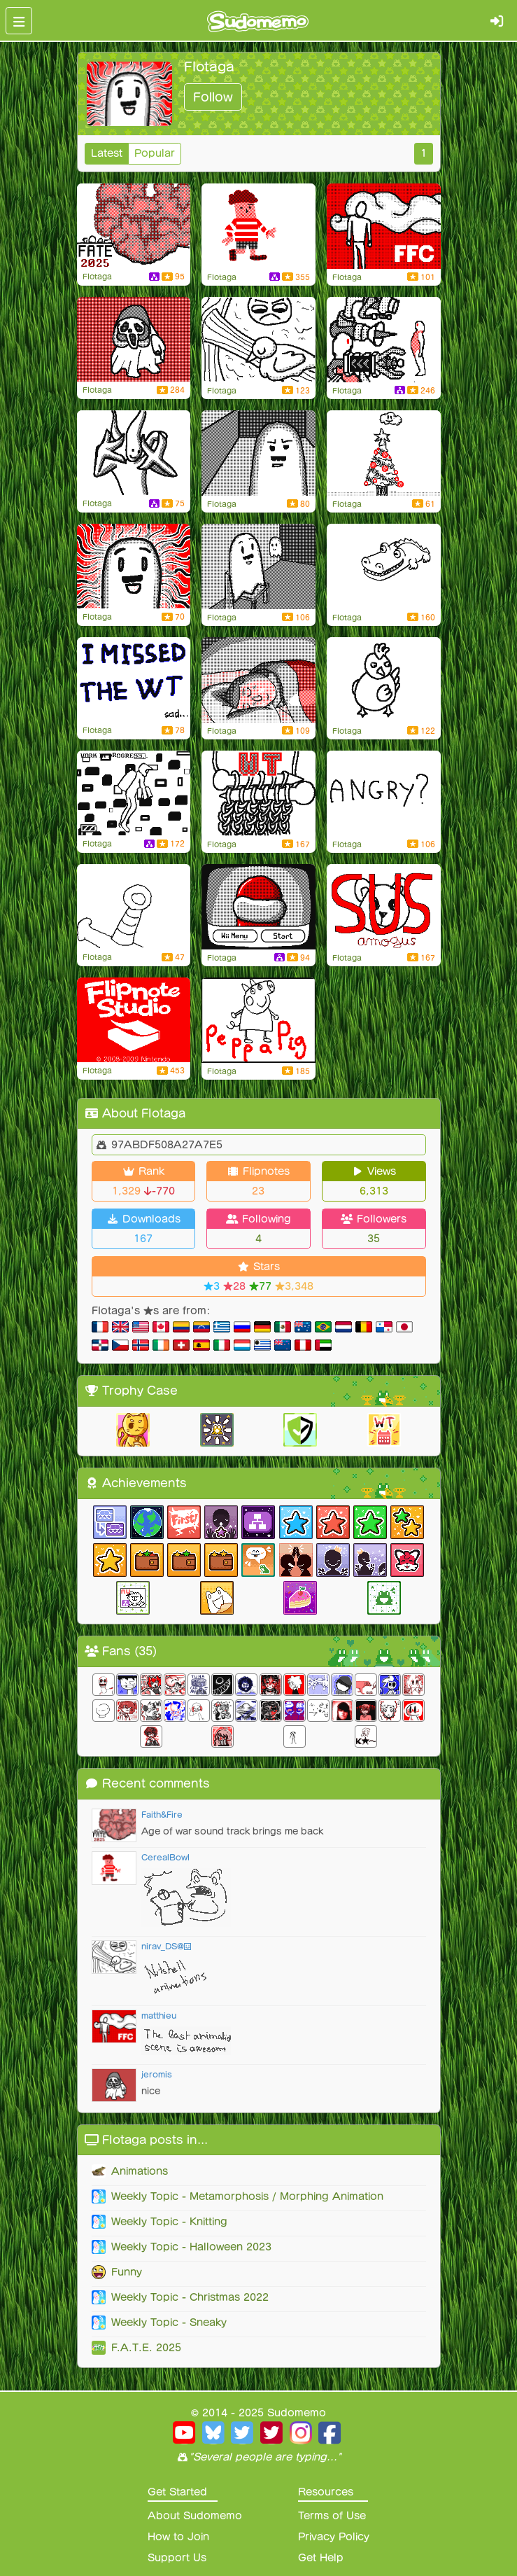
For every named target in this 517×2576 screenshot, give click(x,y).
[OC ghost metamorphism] (134, 339)
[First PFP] (134, 566)
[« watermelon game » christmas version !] (384, 453)
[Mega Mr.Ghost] (134, 453)
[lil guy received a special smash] (258, 226)
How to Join (178, 2537)
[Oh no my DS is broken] (134, 906)
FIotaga (97, 276)
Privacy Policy (333, 2537)
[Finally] (134, 793)
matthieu (158, 2015)
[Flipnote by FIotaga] (384, 339)
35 (373, 1239)
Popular (154, 153)
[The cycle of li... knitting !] (258, 793)
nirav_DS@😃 (166, 1946)
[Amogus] (384, 906)
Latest (106, 153)
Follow (213, 97)
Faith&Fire (162, 1814)
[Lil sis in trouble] (384, 226)
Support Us (177, 2558)
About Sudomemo (195, 2516)
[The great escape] (258, 453)
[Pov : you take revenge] (258, 339)
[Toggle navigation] (19, 20)
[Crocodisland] (384, 566)
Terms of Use (332, 2516)
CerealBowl (165, 1857)
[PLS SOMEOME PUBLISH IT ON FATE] (134, 226)
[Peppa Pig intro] (258, 1020)
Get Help (321, 2558)
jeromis (156, 2074)
